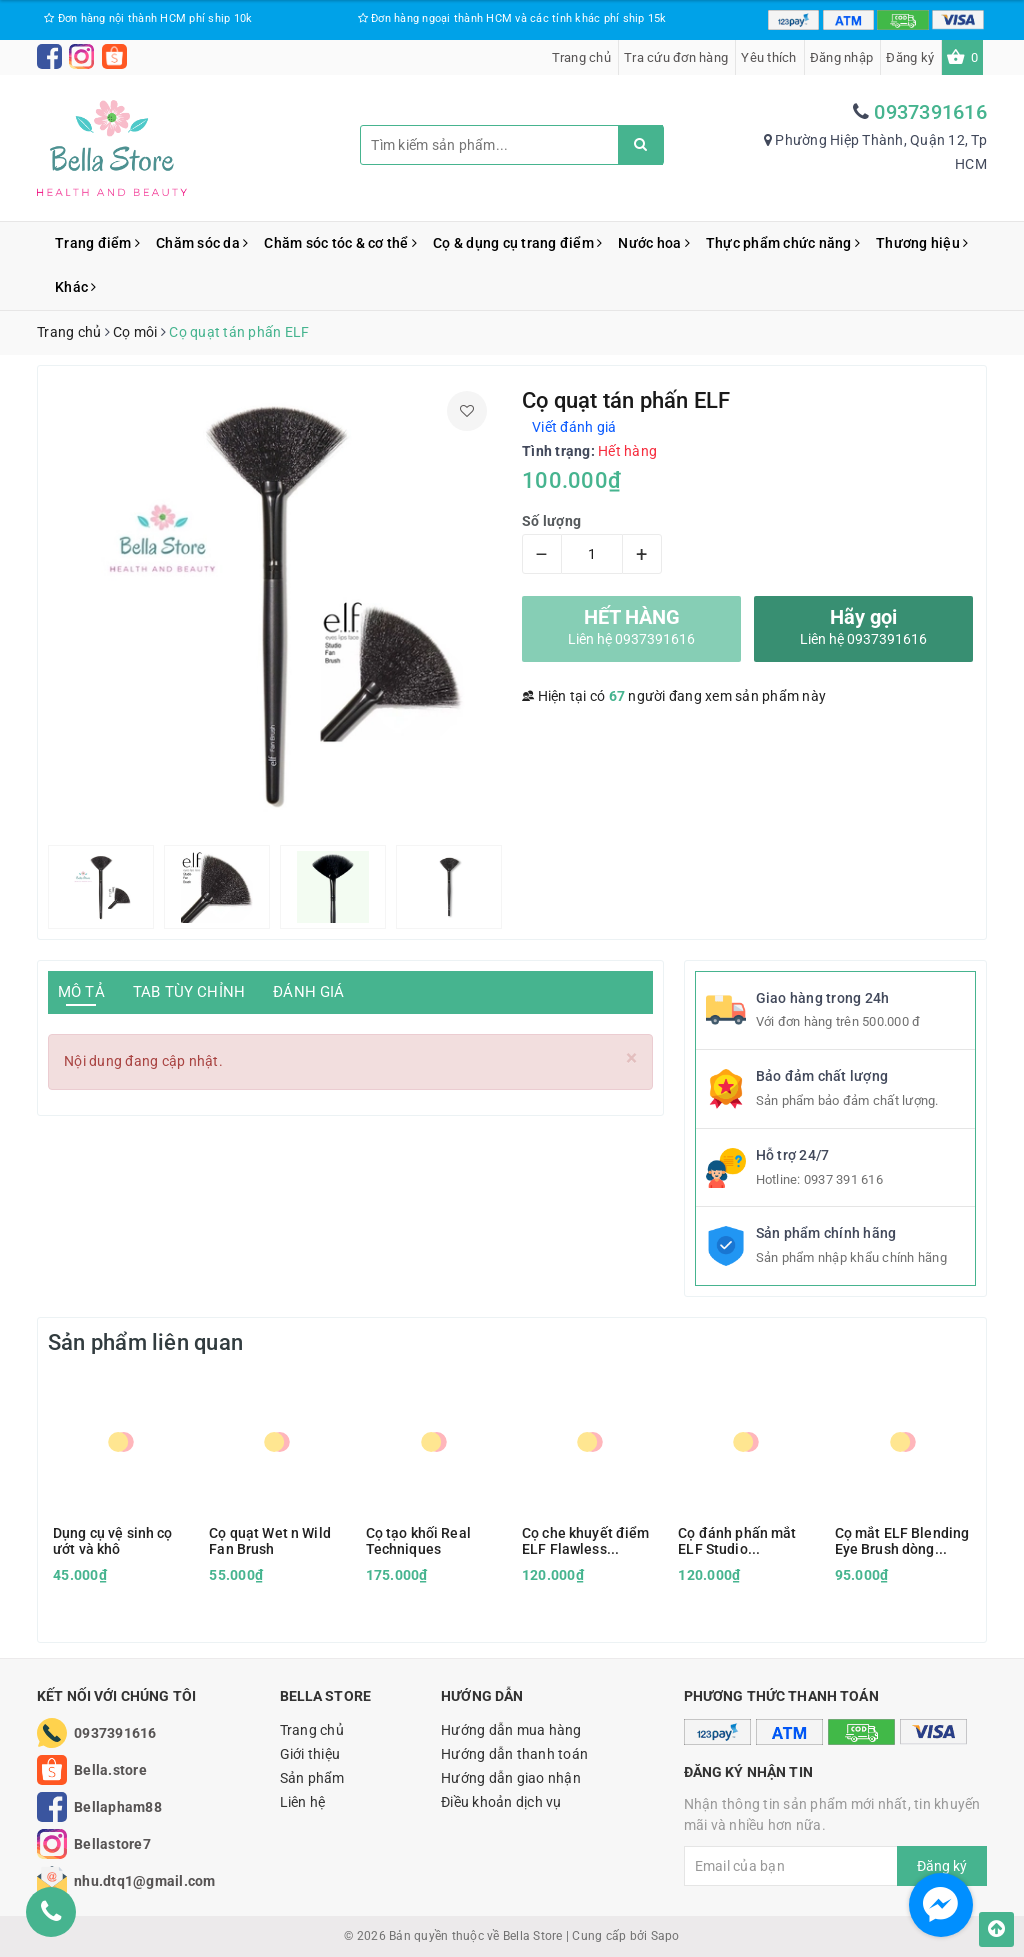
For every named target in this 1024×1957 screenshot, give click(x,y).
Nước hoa (654, 243)
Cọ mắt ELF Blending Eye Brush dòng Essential (902, 1541)
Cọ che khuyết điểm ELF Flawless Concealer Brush (586, 1541)
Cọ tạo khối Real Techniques (418, 1541)
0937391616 (930, 112)
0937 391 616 (843, 1179)
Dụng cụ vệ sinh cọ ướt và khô (113, 1541)
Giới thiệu (310, 1754)
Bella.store (110, 1770)
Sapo (665, 1936)
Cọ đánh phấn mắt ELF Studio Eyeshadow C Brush (741, 1541)
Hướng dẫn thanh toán (514, 1754)
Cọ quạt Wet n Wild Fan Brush (270, 1541)
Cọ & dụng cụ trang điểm (517, 243)
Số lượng (551, 521)
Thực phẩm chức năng (783, 243)
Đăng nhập (841, 57)
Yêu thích (768, 57)
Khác (76, 287)
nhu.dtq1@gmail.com (145, 1881)
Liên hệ (303, 1802)
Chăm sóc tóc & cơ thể (340, 243)
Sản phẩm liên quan (145, 1342)
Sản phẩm (312, 1778)
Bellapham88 (118, 1807)
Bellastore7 (112, 1844)
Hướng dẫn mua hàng (511, 1730)
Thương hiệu (922, 243)
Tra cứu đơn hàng (676, 57)
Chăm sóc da (202, 243)
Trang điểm (97, 243)
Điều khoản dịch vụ (501, 1802)
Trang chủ (581, 57)
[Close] (631, 1058)
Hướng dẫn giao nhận (511, 1778)
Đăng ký (910, 57)
